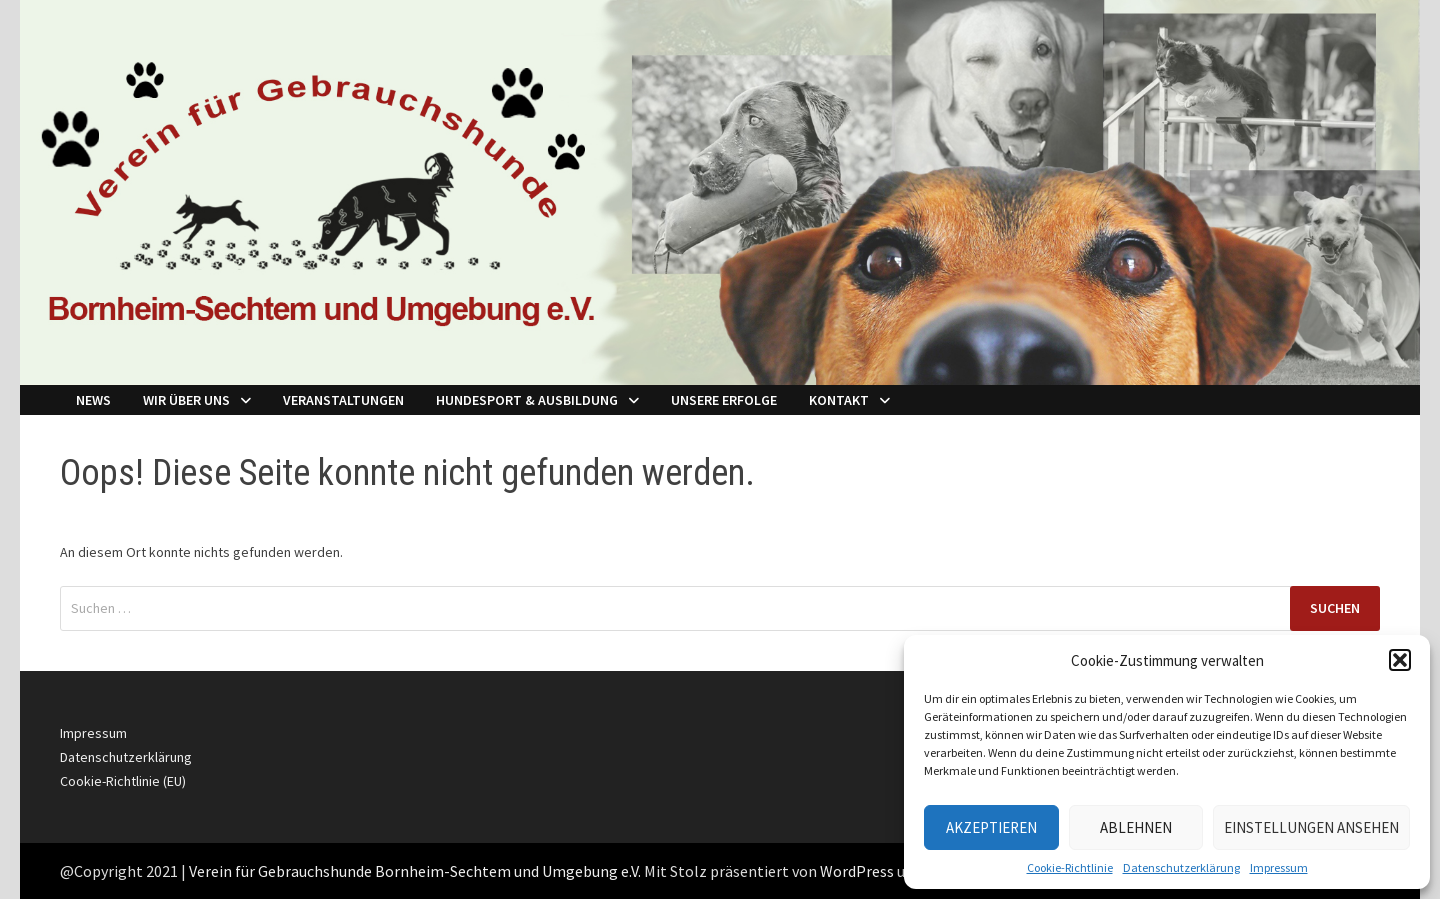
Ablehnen (1136, 827)
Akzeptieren (991, 827)
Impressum (1279, 867)
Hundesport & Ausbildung (527, 400)
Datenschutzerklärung (1181, 867)
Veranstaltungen (343, 400)
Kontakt (839, 400)
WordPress (857, 871)
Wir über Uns (186, 400)
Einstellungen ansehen (1311, 827)
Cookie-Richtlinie (1070, 867)
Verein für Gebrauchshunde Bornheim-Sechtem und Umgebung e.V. (415, 871)
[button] (1400, 660)
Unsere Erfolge (724, 400)
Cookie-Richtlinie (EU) (123, 781)
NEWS (93, 400)
